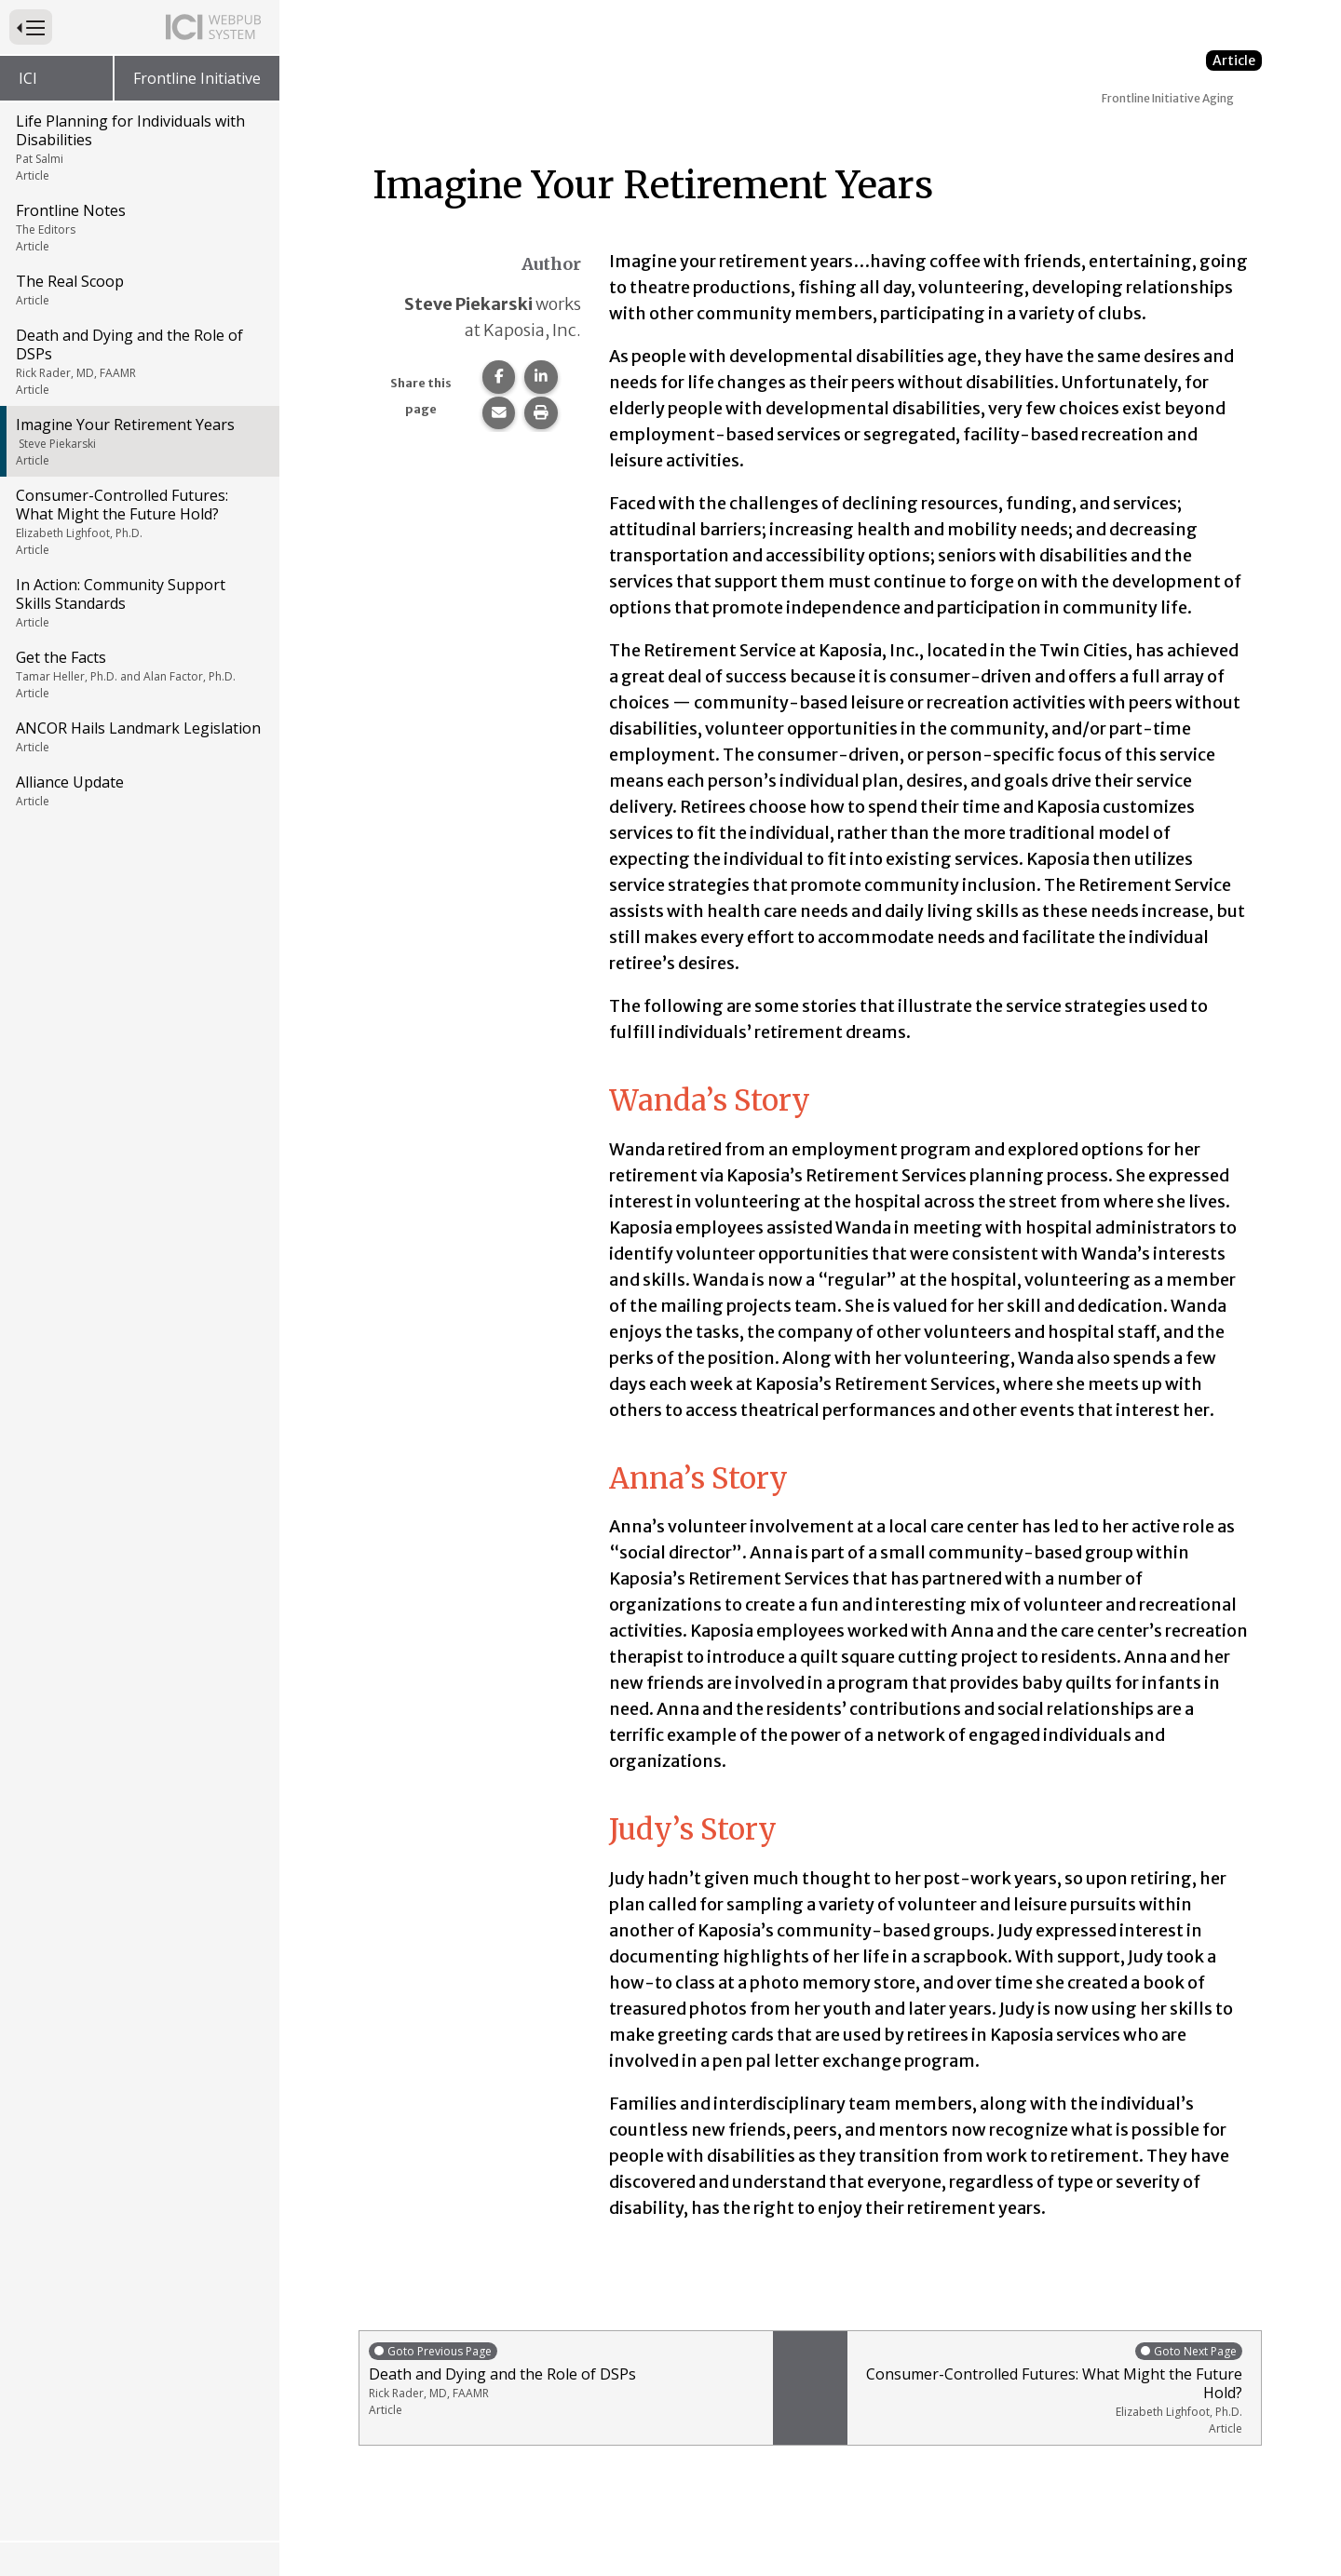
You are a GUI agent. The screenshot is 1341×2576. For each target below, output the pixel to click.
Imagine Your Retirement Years (138, 441)
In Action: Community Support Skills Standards (138, 602)
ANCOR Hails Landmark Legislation (138, 736)
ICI (28, 78)
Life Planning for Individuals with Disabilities (138, 147)
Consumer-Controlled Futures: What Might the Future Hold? (138, 521)
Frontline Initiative (197, 78)
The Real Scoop (138, 289)
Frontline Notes (138, 227)
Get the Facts (138, 674)
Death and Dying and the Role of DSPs (138, 361)
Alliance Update (138, 790)
